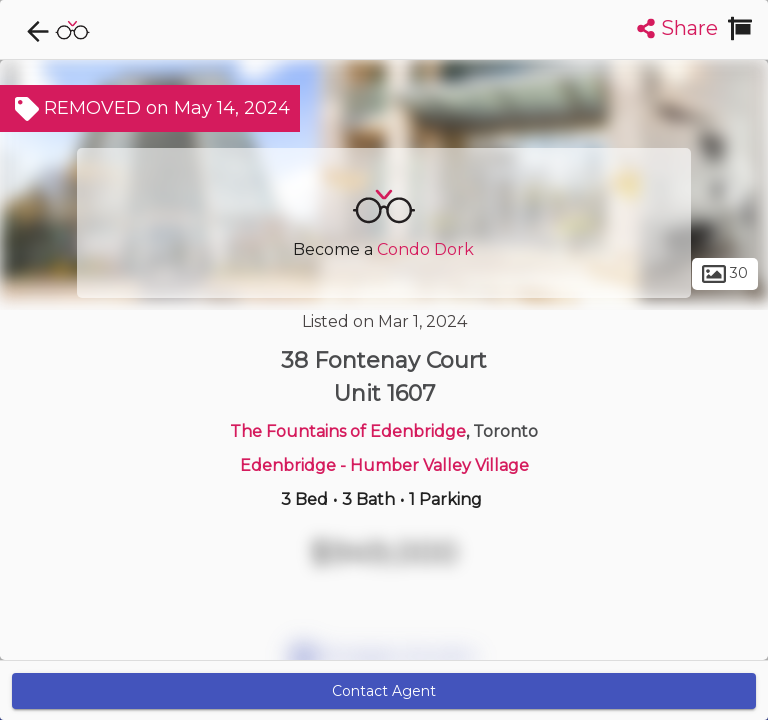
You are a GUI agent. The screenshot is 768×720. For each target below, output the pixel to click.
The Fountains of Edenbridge (348, 431)
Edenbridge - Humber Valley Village (384, 465)
